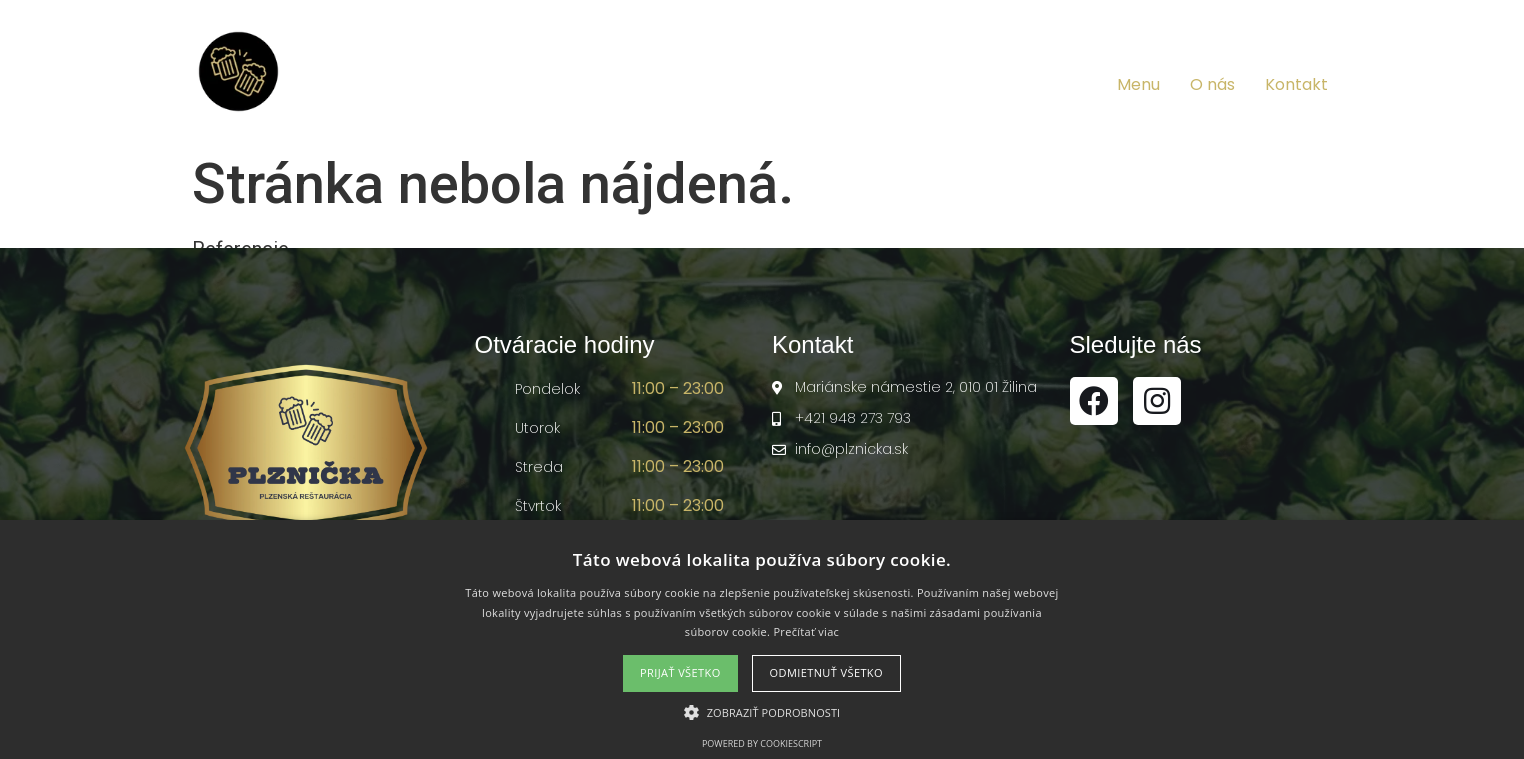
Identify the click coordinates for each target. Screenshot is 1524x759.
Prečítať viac (806, 631)
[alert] (762, 639)
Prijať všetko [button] (680, 672)
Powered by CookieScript (762, 743)
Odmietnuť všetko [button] (826, 672)
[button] (762, 712)
